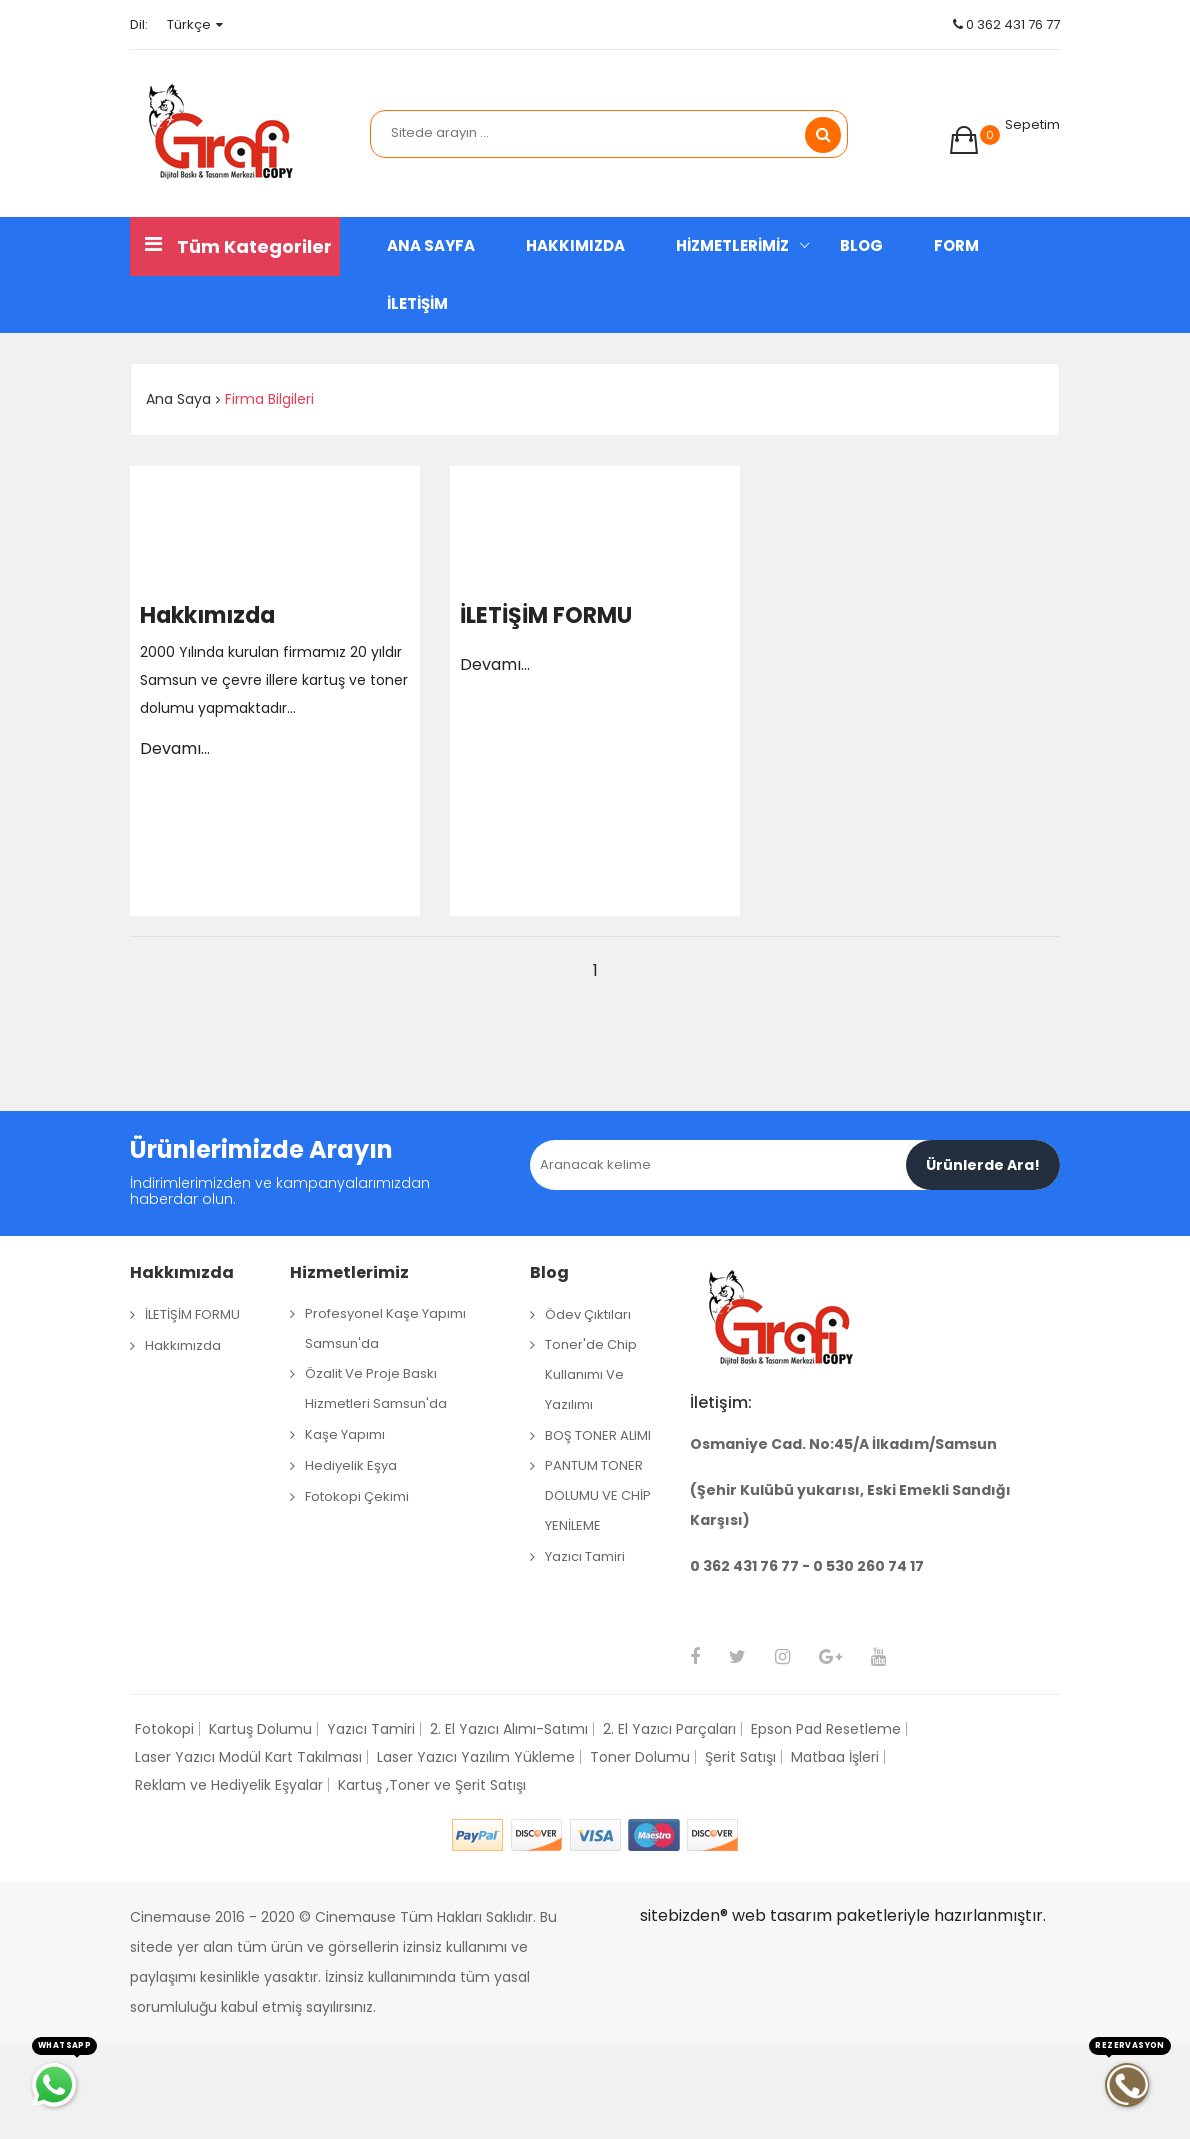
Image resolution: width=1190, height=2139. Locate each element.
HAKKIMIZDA (575, 245)
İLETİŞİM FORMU (546, 616)
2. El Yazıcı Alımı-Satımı (509, 1729)
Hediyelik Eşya (351, 1465)
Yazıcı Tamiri (585, 1556)
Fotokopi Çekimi (357, 1496)
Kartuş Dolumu (260, 1729)
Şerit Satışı (740, 1757)
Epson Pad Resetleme (826, 1729)
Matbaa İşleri (835, 1757)
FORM (956, 245)
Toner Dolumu (640, 1757)
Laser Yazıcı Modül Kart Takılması (248, 1757)
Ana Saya (178, 399)
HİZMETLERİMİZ (732, 245)
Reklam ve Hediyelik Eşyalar (229, 1785)
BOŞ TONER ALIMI (598, 1435)
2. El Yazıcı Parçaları (669, 1729)
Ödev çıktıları (588, 1314)
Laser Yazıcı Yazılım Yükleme (476, 1757)
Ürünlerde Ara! (983, 1165)
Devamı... (175, 748)
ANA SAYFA (431, 245)
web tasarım (782, 1915)
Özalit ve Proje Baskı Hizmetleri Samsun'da (376, 1388)
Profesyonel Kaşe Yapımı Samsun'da (385, 1328)
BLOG (861, 245)
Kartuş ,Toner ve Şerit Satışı (432, 1785)
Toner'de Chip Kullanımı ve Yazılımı (591, 1374)
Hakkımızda (207, 616)
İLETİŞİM (417, 303)
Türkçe (195, 24)
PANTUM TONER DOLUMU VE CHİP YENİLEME (598, 1495)
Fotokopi (164, 1729)
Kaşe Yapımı (345, 1434)
